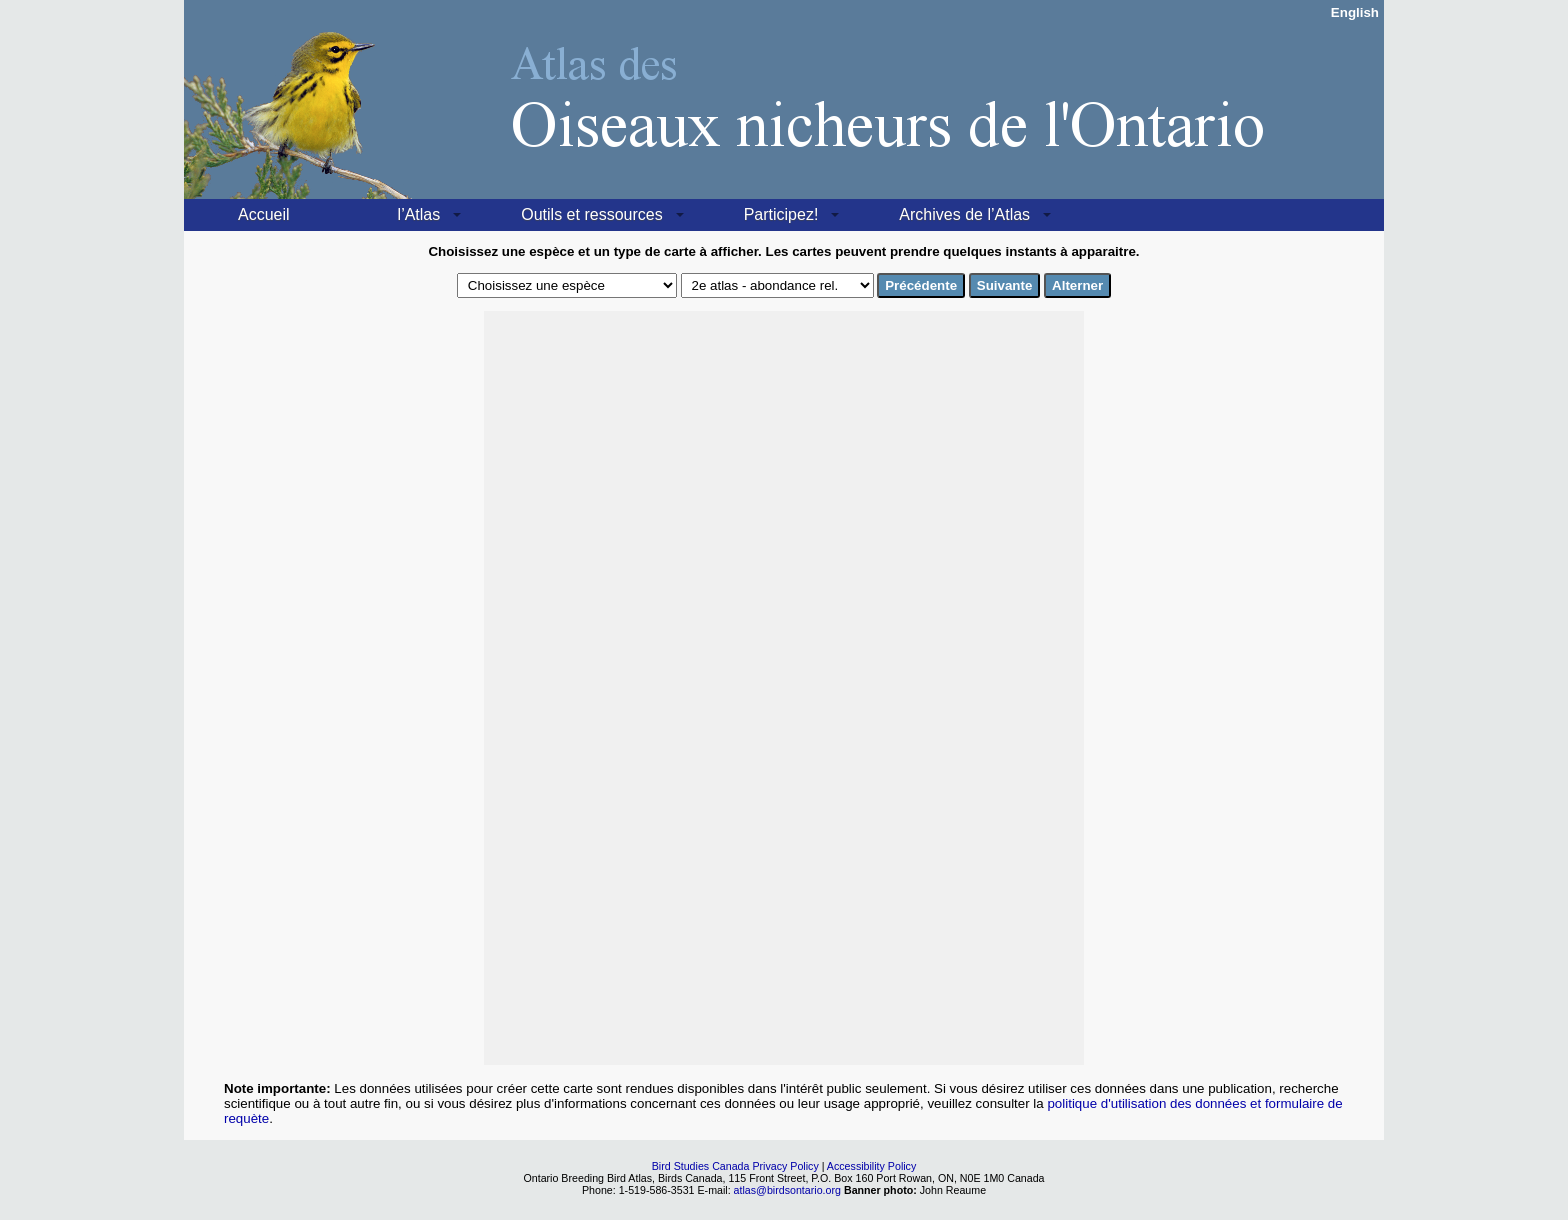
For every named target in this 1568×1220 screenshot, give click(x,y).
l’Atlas (419, 214)
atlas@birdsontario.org (789, 1190)
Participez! (781, 214)
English (1355, 12)
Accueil (264, 214)
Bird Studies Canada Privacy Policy (735, 1166)
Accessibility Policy (871, 1166)
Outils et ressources (591, 214)
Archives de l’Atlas (964, 214)
